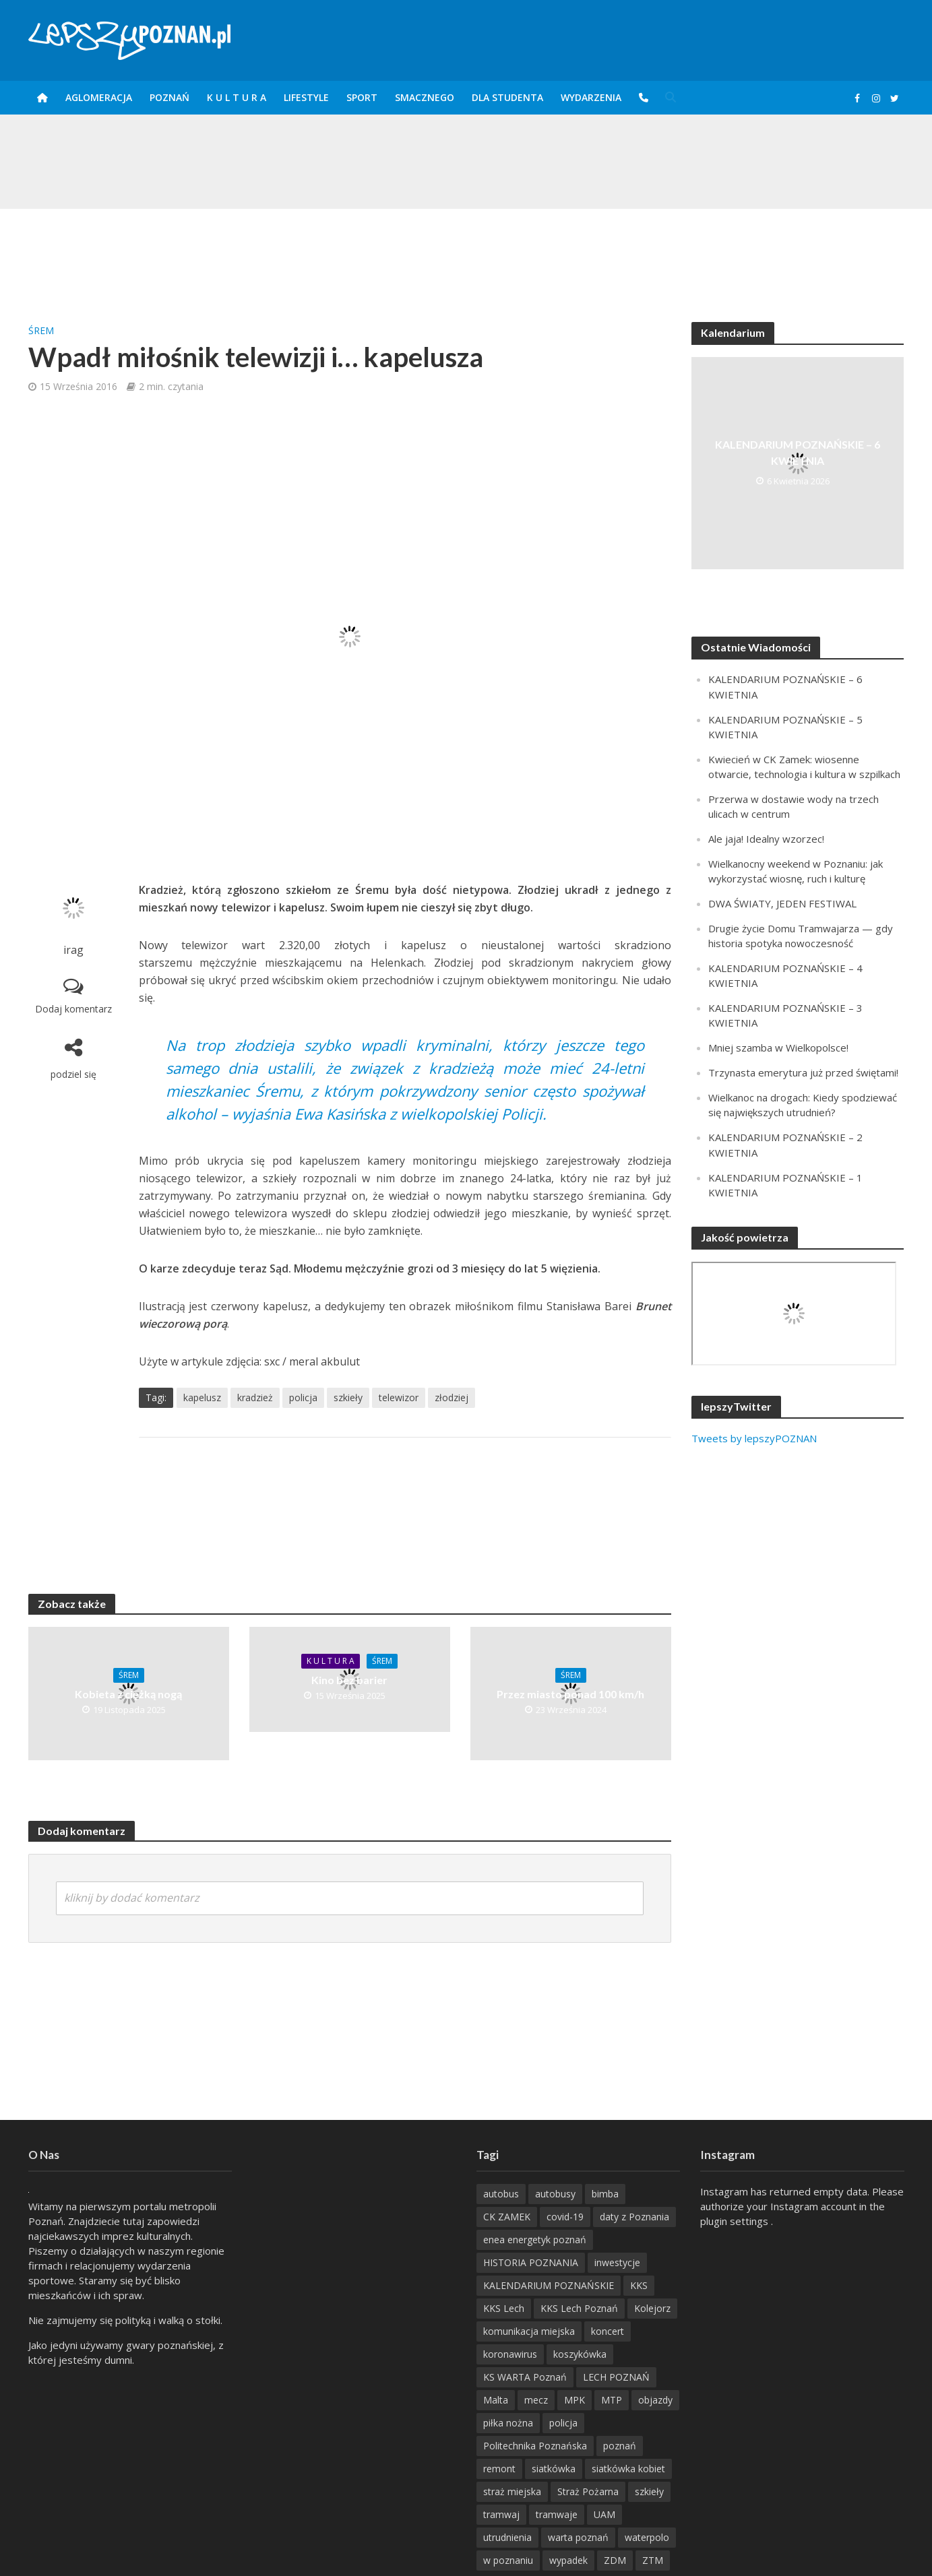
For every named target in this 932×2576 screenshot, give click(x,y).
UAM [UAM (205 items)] (604, 2514)
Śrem (41, 330)
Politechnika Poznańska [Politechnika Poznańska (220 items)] (535, 2445)
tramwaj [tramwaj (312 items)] (501, 2514)
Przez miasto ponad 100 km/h (570, 1693)
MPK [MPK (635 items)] (574, 2399)
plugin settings (735, 2221)
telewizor (398, 1397)
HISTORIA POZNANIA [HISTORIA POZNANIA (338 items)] (530, 2262)
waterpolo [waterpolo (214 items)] (647, 2537)
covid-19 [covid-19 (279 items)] (565, 2216)
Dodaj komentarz (73, 1008)
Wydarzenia (591, 97)
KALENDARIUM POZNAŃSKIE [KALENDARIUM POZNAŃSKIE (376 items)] (548, 2285)
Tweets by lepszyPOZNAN (754, 1438)
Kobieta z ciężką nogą (128, 1693)
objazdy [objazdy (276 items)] (655, 2399)
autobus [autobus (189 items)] (501, 2193)
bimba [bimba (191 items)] (605, 2193)
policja (303, 1397)
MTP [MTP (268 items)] (611, 2399)
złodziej (451, 1397)
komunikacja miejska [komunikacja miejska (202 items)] (529, 2331)
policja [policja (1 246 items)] (563, 2422)
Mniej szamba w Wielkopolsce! (778, 1047)
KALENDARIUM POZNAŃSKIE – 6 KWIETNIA (797, 452)
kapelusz (202, 1397)
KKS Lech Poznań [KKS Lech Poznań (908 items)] (579, 2308)
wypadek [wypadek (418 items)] (568, 2560)
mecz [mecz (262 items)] (536, 2399)
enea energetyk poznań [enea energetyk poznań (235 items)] (534, 2239)
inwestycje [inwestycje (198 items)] (617, 2262)
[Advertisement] (466, 252)
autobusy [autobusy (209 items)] (555, 2193)
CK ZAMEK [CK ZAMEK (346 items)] (506, 2216)
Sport (361, 97)
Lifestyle (306, 97)
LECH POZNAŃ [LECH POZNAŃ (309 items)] (616, 2377)
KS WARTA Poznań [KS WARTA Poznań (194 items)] (525, 2377)
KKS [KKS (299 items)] (639, 2285)
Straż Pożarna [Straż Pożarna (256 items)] (588, 2491)
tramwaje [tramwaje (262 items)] (557, 2514)
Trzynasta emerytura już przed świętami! (803, 1072)
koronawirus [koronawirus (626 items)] (510, 2354)
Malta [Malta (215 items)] (495, 2399)
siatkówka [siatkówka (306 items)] (554, 2468)
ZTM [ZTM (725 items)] (652, 2560)
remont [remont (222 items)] (499, 2468)
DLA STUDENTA (507, 97)
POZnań (169, 97)
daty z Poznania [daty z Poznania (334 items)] (634, 2216)
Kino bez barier (349, 1679)
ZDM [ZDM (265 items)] (615, 2560)
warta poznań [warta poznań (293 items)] (578, 2537)
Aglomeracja (98, 97)
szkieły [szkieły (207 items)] (649, 2491)
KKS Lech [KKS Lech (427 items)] (503, 2308)
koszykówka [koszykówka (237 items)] (580, 2354)
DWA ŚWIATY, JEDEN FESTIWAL (782, 903)
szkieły (348, 1397)
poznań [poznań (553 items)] (619, 2445)
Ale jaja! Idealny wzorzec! (766, 838)
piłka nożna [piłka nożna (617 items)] (508, 2422)
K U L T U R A (236, 97)
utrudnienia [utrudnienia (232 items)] (507, 2537)
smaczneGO (424, 97)
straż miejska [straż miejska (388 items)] (512, 2491)
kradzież (255, 1397)
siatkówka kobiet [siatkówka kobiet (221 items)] (628, 2468)
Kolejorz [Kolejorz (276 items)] (652, 2308)
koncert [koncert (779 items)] (607, 2331)
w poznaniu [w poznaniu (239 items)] (508, 2560)
